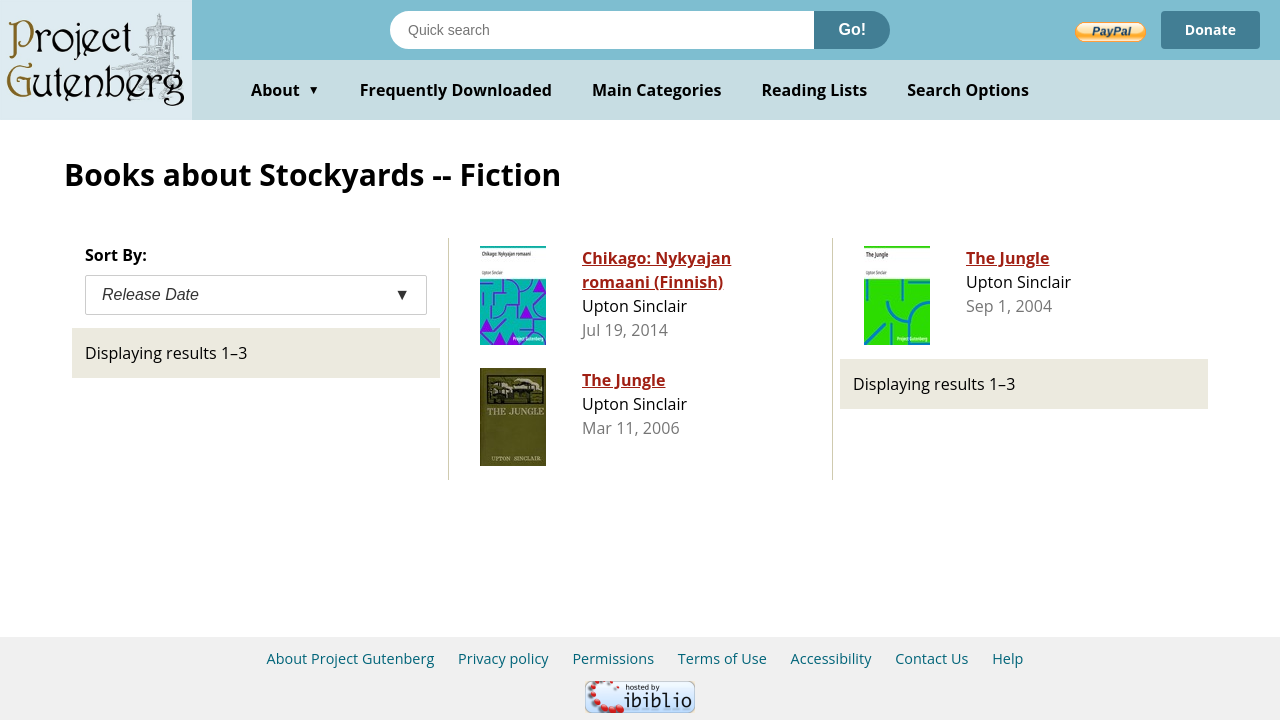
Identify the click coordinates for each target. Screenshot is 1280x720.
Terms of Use (722, 658)
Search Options (968, 90)
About (285, 90)
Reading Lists (815, 90)
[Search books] (602, 30)
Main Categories (657, 90)
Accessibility (831, 658)
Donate (1210, 29)
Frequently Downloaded (456, 90)
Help (1007, 658)
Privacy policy (503, 658)
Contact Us (931, 658)
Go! (852, 29)
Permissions (613, 658)
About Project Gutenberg (351, 658)
